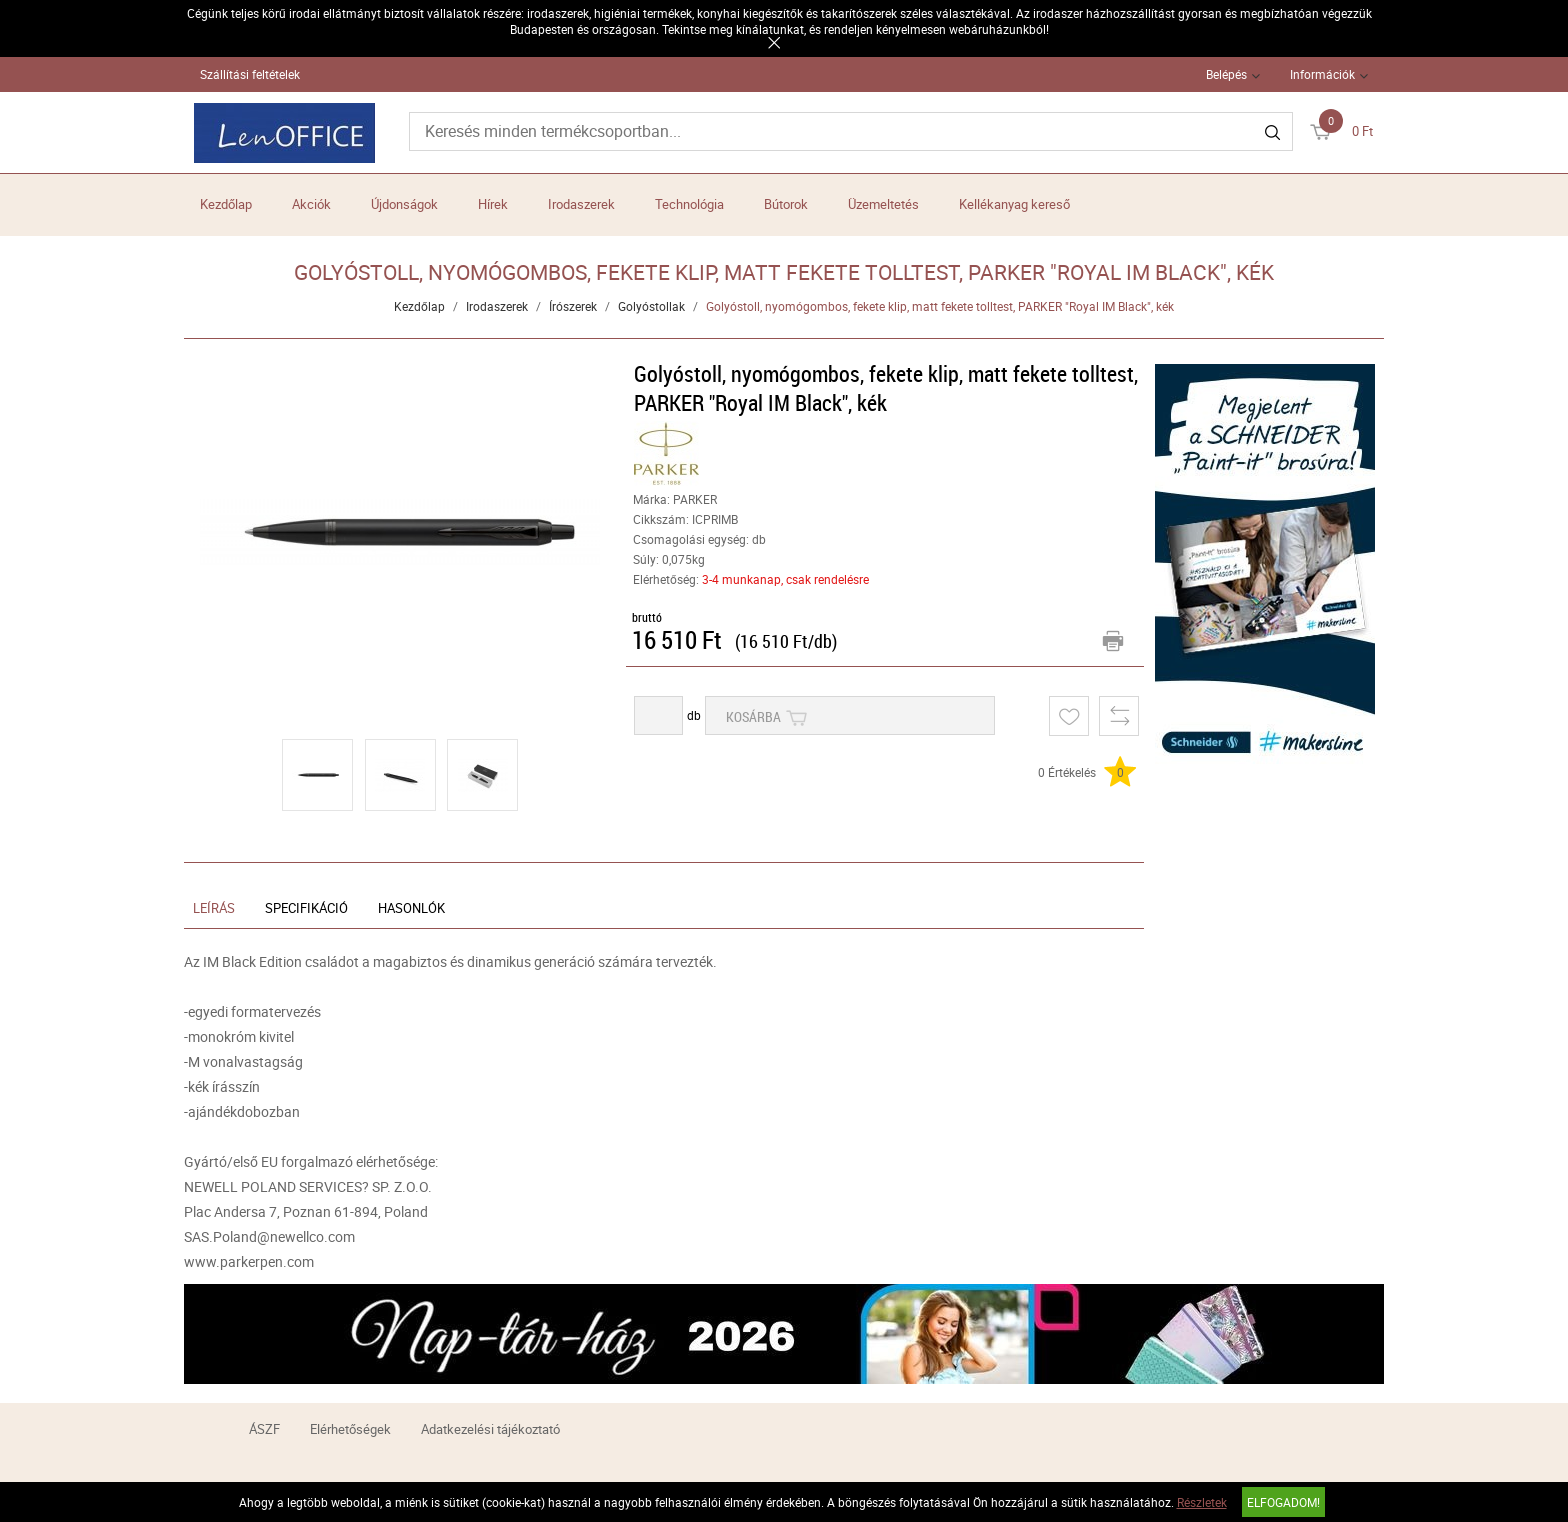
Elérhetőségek (350, 1429)
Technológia (689, 204)
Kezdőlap (226, 204)
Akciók (311, 204)
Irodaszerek (581, 204)
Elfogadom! (1283, 1502)
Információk (1322, 74)
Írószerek (573, 306)
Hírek (493, 204)
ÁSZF (264, 1429)
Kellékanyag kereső (1014, 204)
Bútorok (786, 204)
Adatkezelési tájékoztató (490, 1429)
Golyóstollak (651, 306)
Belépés (1226, 74)
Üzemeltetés (883, 204)
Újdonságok (404, 204)
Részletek (1202, 1502)
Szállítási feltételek (250, 74)
